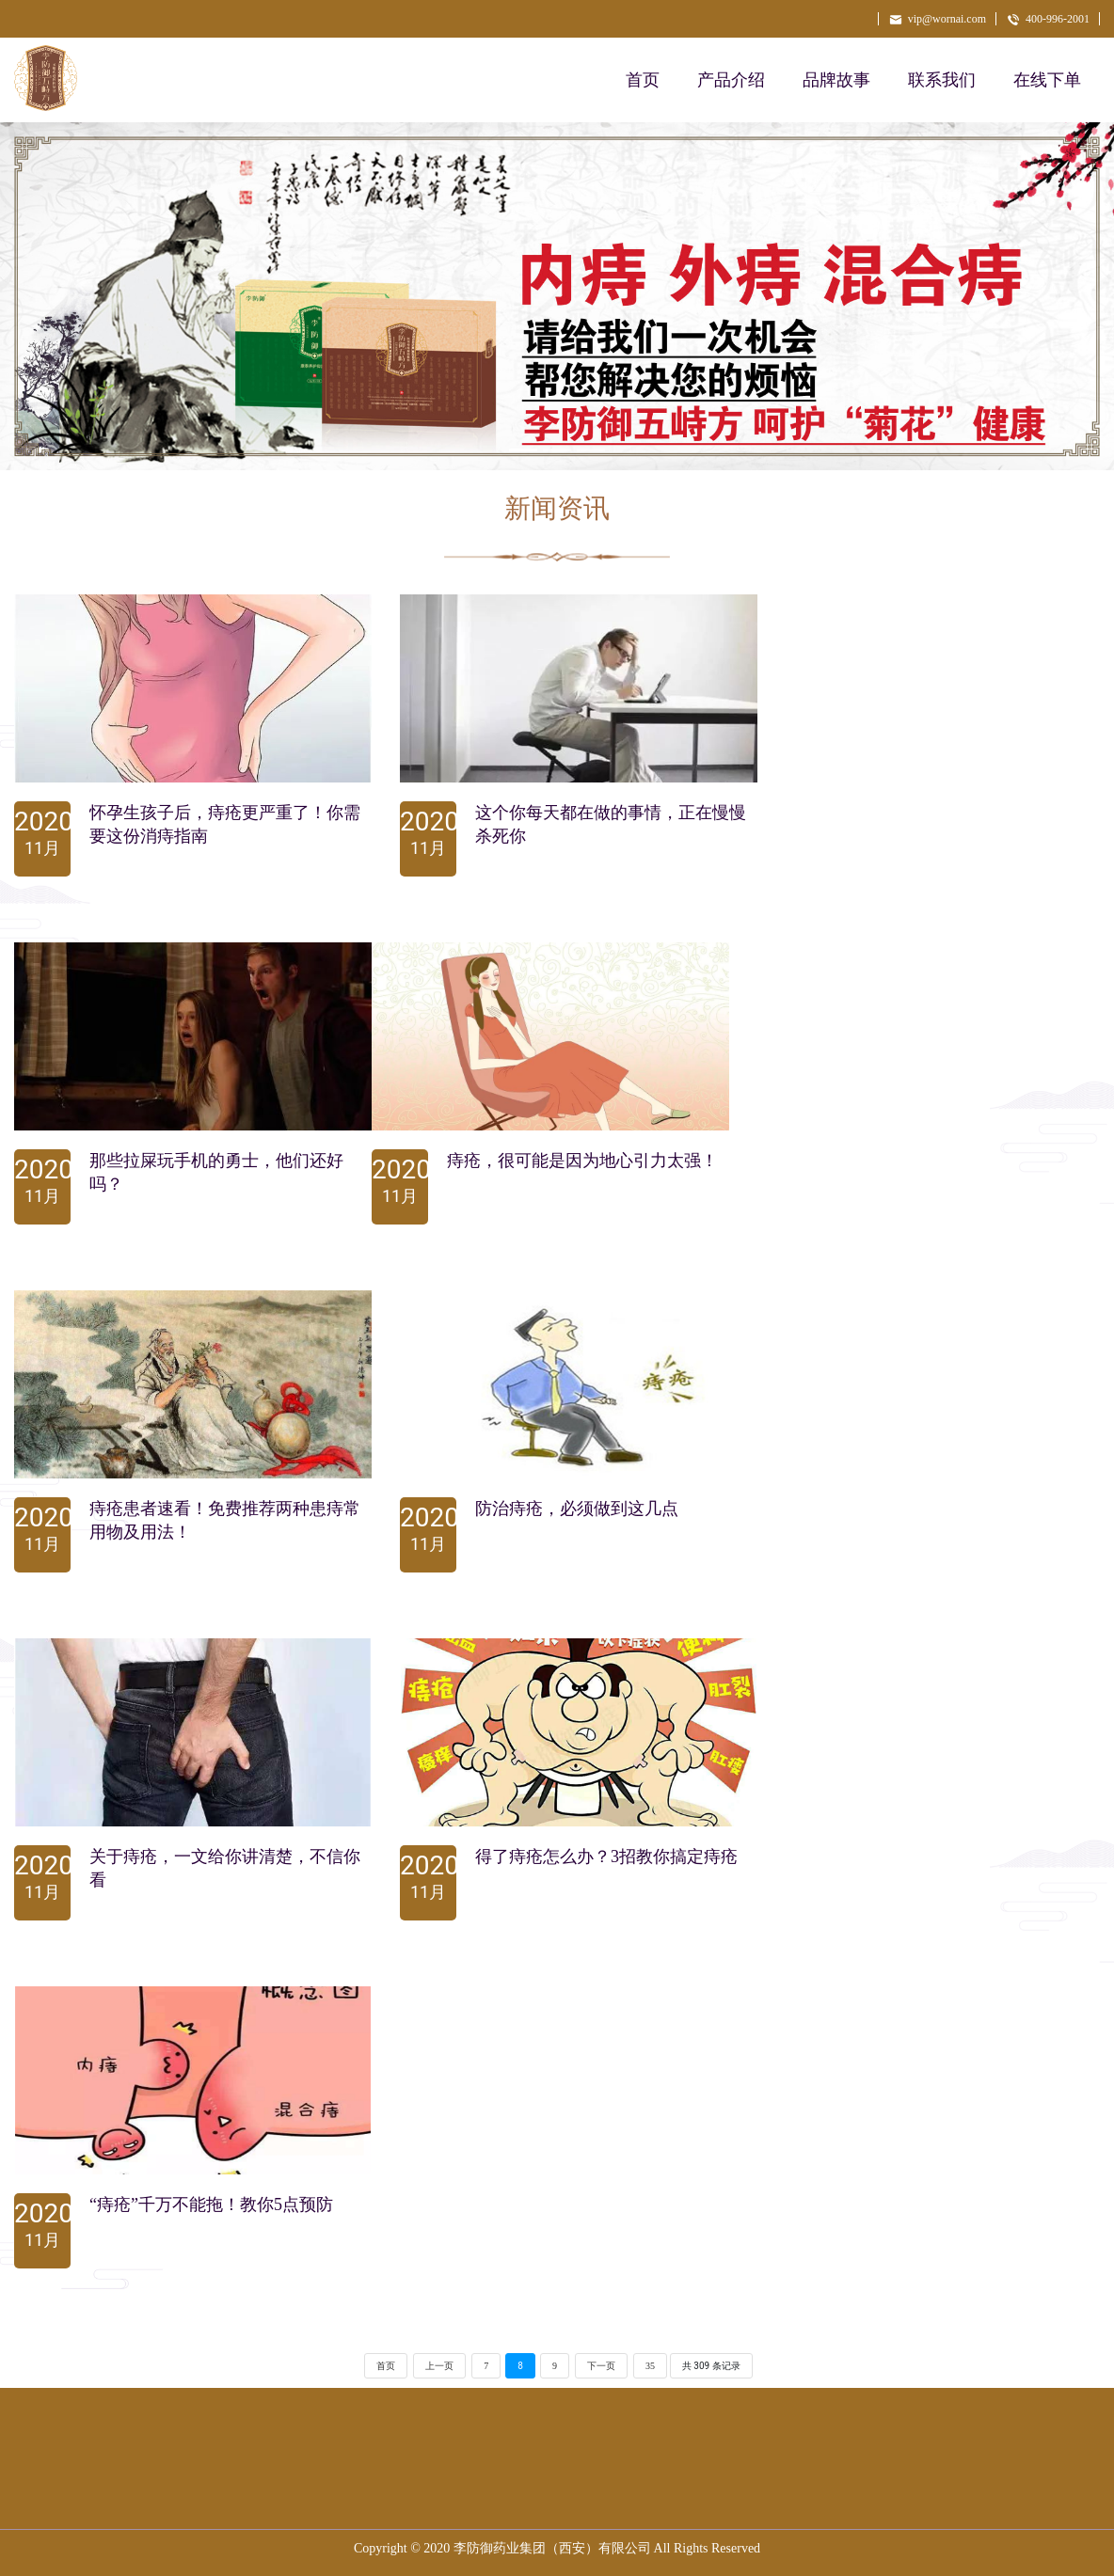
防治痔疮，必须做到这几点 (576, 1508)
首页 (643, 80)
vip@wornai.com (937, 18)
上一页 (439, 2366)
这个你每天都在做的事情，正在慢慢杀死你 (610, 824)
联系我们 (942, 80)
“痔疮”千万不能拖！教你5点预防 (211, 2204)
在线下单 (1047, 80)
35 (650, 2366)
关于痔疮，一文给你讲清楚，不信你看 (224, 1868)
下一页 (601, 2366)
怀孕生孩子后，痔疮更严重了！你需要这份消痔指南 (224, 824)
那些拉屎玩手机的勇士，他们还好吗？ (216, 1172)
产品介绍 (731, 80)
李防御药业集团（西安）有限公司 (552, 2548)
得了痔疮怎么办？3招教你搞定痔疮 (606, 1856)
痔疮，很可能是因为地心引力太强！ (582, 1160)
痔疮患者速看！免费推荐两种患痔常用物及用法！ (224, 1520)
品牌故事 (836, 80)
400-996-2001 (1048, 18)
